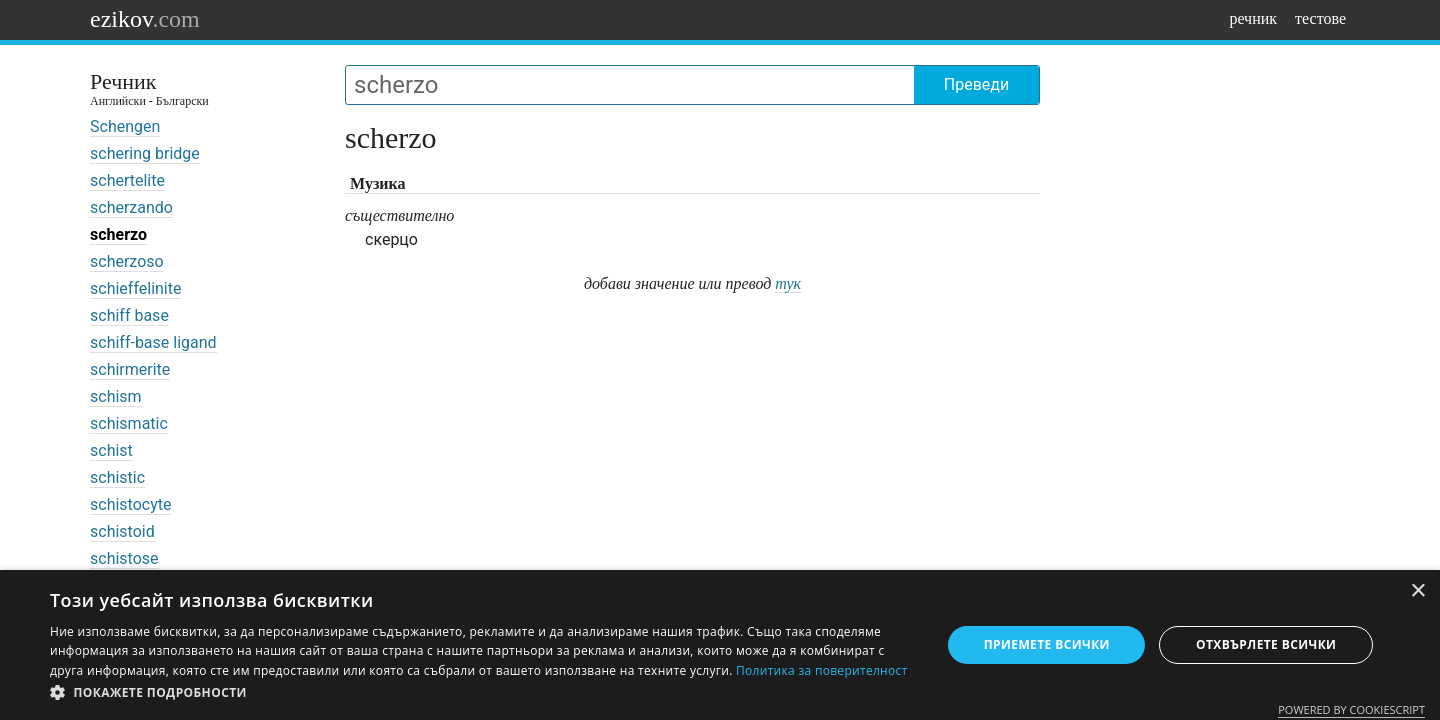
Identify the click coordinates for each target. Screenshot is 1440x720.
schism (116, 396)
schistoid (122, 531)
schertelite (127, 180)
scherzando (131, 207)
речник (1253, 18)
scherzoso (127, 261)
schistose (124, 558)
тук (788, 283)
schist (111, 450)
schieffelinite (135, 288)
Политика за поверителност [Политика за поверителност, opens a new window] (822, 670)
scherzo (118, 234)
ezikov (145, 19)
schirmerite (130, 369)
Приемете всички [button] (1047, 644)
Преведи (976, 84)
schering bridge (145, 153)
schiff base (129, 315)
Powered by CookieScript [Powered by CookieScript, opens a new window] (1351, 709)
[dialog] (720, 645)
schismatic (129, 423)
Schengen (125, 126)
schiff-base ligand (153, 342)
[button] (482, 693)
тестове (1320, 18)
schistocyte (130, 504)
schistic (117, 477)
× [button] (1417, 591)
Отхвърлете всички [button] (1266, 644)
